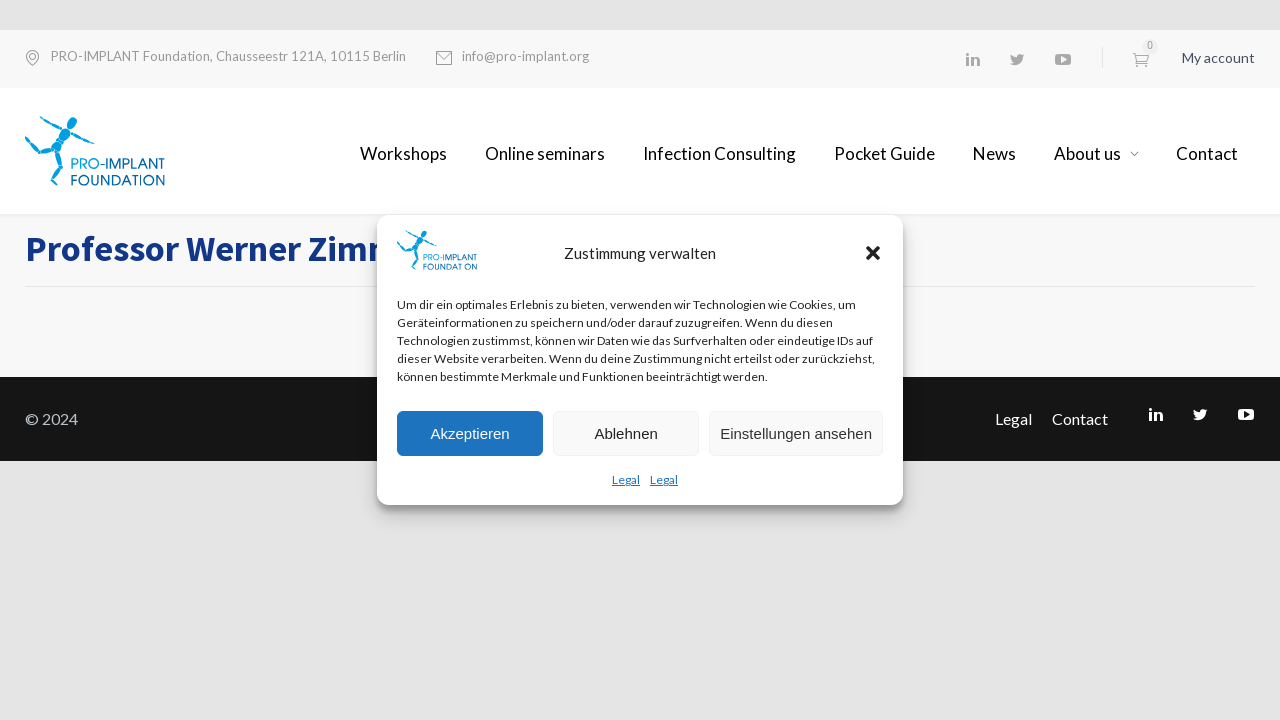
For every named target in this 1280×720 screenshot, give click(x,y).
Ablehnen (625, 433)
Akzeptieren (469, 433)
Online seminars (545, 153)
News (994, 153)
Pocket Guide (884, 153)
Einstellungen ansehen (796, 433)
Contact (1207, 153)
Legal (626, 479)
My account (1218, 57)
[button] (873, 253)
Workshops (403, 153)
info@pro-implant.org (525, 56)
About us (1087, 153)
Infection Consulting (719, 153)
